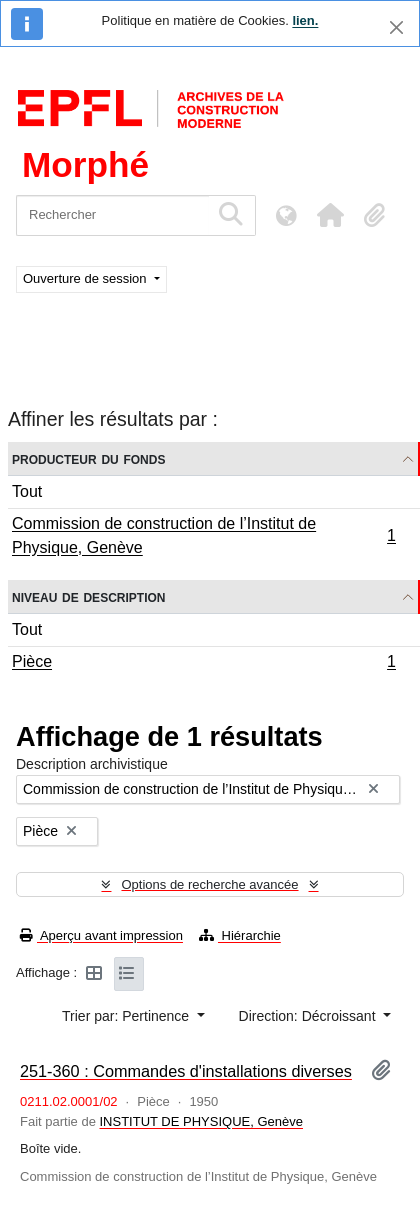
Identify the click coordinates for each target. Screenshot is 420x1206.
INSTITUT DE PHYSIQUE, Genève (201, 1121)
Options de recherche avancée (209, 884)
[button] (330, 215)
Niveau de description (88, 596)
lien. (305, 20)
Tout (27, 491)
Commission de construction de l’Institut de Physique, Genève (203, 535)
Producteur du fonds (88, 458)
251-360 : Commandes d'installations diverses (186, 1071)
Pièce (203, 664)
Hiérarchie (240, 935)
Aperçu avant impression (101, 935)
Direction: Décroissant (309, 1016)
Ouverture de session (86, 278)
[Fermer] (396, 27)
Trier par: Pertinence (127, 1016)
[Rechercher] (112, 215)
